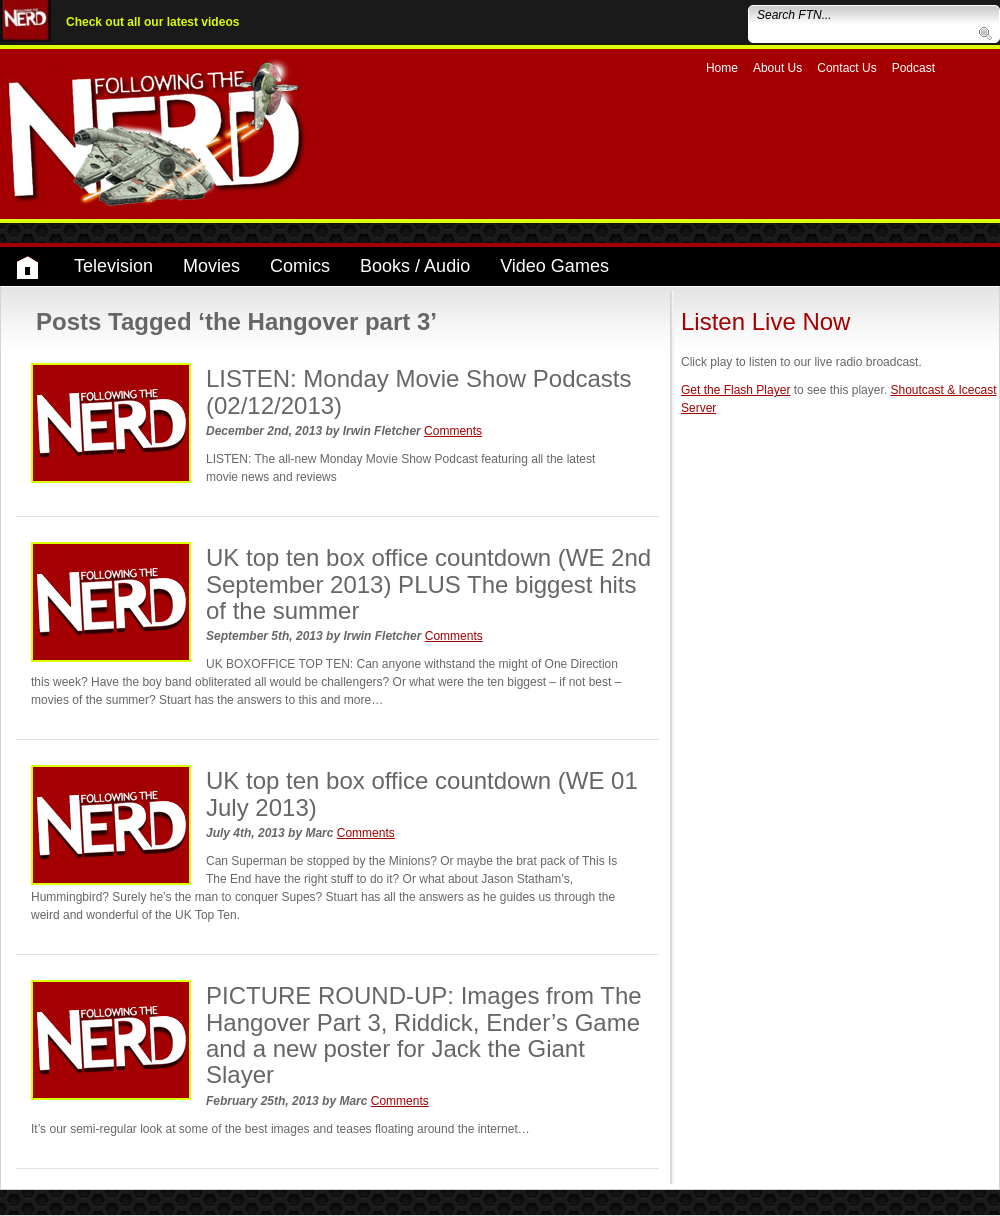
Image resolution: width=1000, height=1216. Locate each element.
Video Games (554, 266)
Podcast (913, 68)
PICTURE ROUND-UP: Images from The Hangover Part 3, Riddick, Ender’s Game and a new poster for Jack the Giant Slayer (424, 1035)
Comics (300, 266)
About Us (777, 68)
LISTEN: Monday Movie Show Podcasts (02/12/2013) (419, 391)
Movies (211, 266)
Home (722, 68)
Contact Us (846, 68)
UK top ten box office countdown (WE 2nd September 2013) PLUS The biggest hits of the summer (428, 584)
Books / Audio (415, 266)
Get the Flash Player (735, 390)
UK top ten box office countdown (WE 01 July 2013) (422, 793)
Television (113, 266)
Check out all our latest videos (152, 22)
